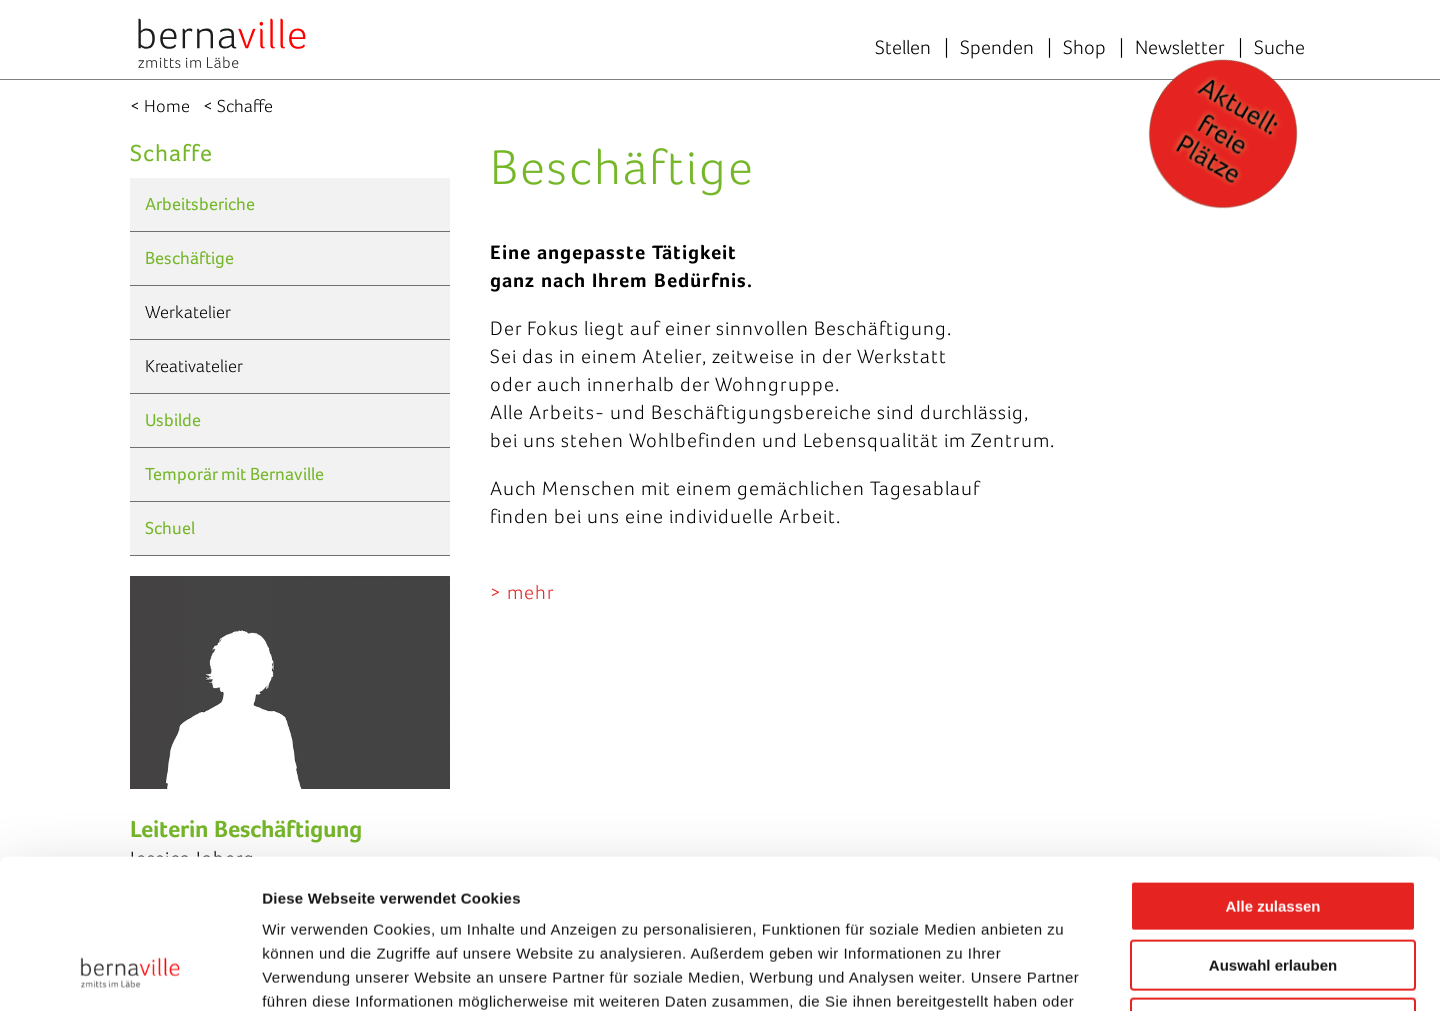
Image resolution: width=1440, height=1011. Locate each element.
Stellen (903, 47)
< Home (160, 106)
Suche (1279, 47)
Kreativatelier (194, 366)
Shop (1084, 47)
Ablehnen (1273, 883)
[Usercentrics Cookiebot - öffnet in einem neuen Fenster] (129, 972)
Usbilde (173, 420)
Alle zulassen (1272, 766)
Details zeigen (1063, 971)
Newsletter (1180, 47)
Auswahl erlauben (1273, 825)
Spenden (997, 47)
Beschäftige (189, 258)
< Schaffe (238, 106)
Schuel (170, 528)
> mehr (522, 592)
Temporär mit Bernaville (234, 474)
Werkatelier (188, 312)
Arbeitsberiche (200, 204)
